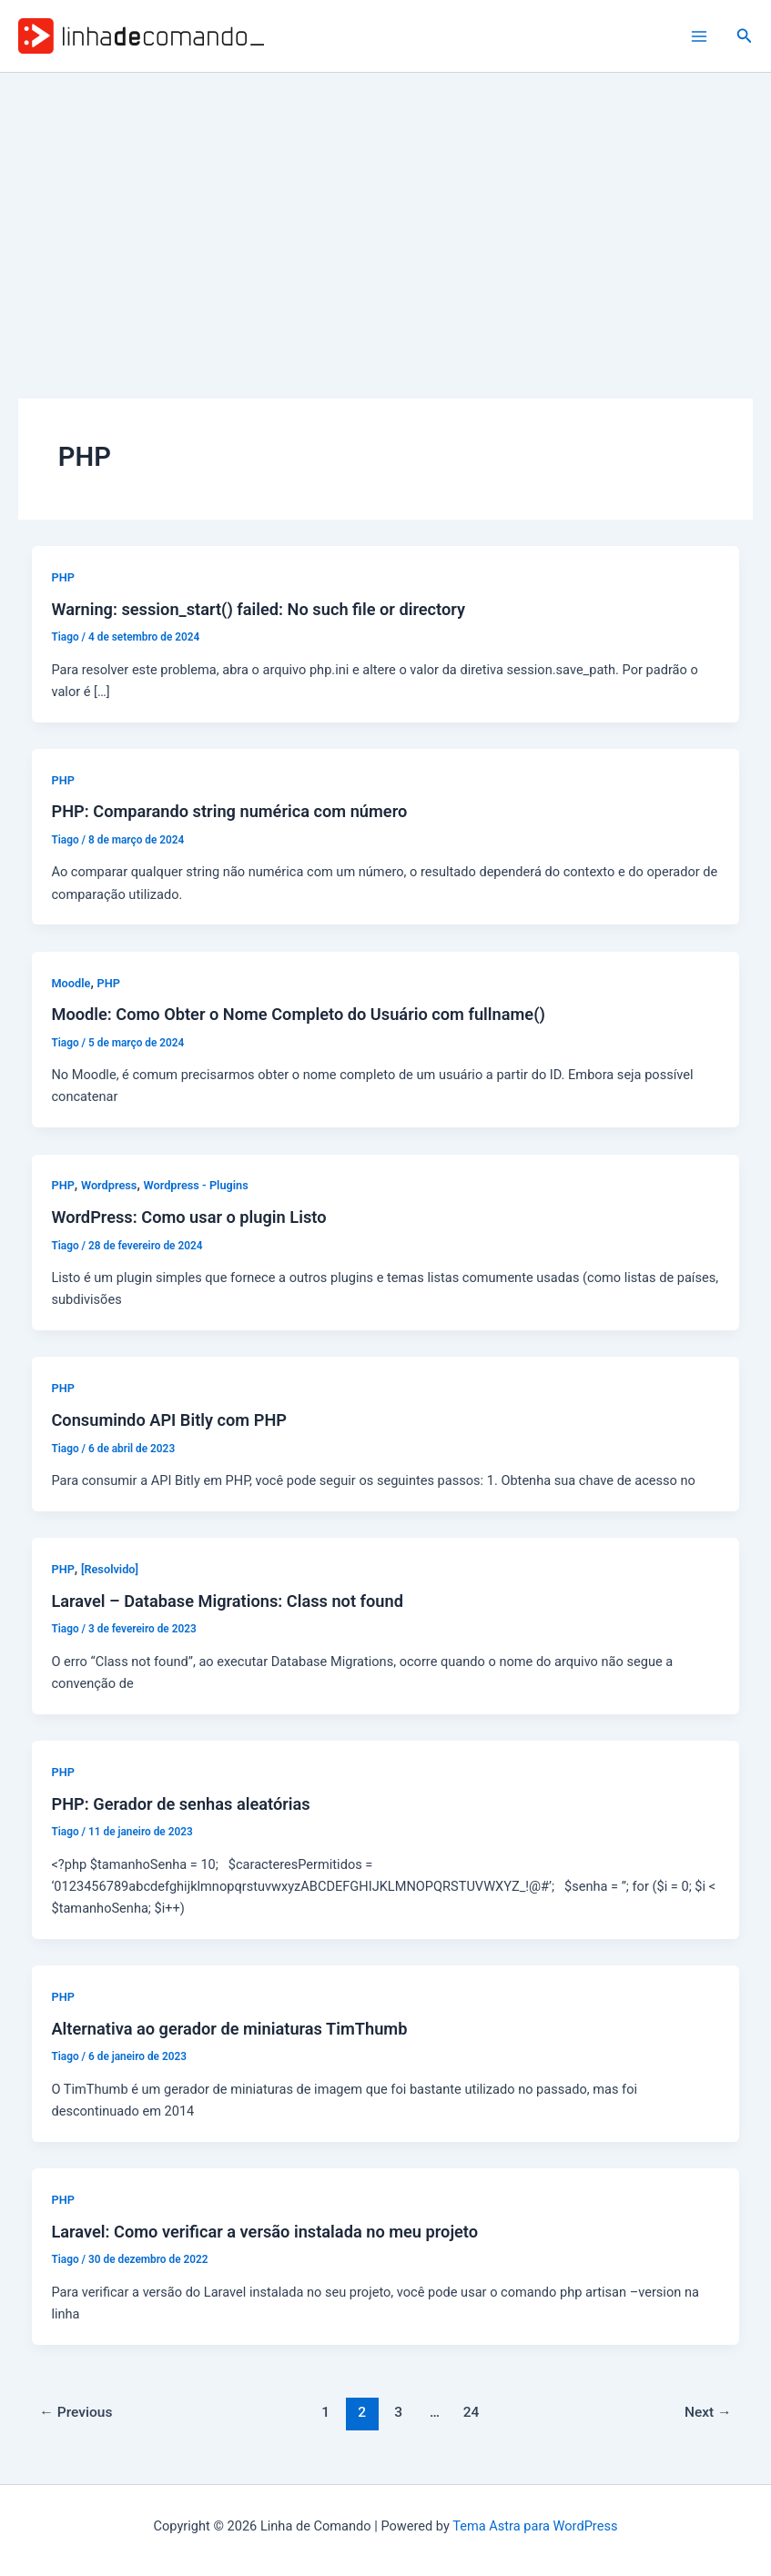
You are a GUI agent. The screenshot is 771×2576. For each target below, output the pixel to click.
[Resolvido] (109, 1569)
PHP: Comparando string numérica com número (229, 811)
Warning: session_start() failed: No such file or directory (258, 609)
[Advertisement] (385, 209)
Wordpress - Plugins (195, 1185)
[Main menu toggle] (699, 36)
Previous (75, 2412)
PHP (62, 577)
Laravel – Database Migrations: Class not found (227, 1601)
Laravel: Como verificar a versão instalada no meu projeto (264, 2231)
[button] (744, 36)
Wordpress (109, 1185)
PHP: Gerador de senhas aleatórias (180, 1803)
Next (708, 2412)
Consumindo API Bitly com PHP (169, 1419)
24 (471, 2412)
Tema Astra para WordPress (534, 2526)
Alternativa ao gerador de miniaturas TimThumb (229, 2028)
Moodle (70, 983)
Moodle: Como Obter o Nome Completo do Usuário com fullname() (297, 1014)
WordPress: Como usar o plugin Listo (188, 1217)
